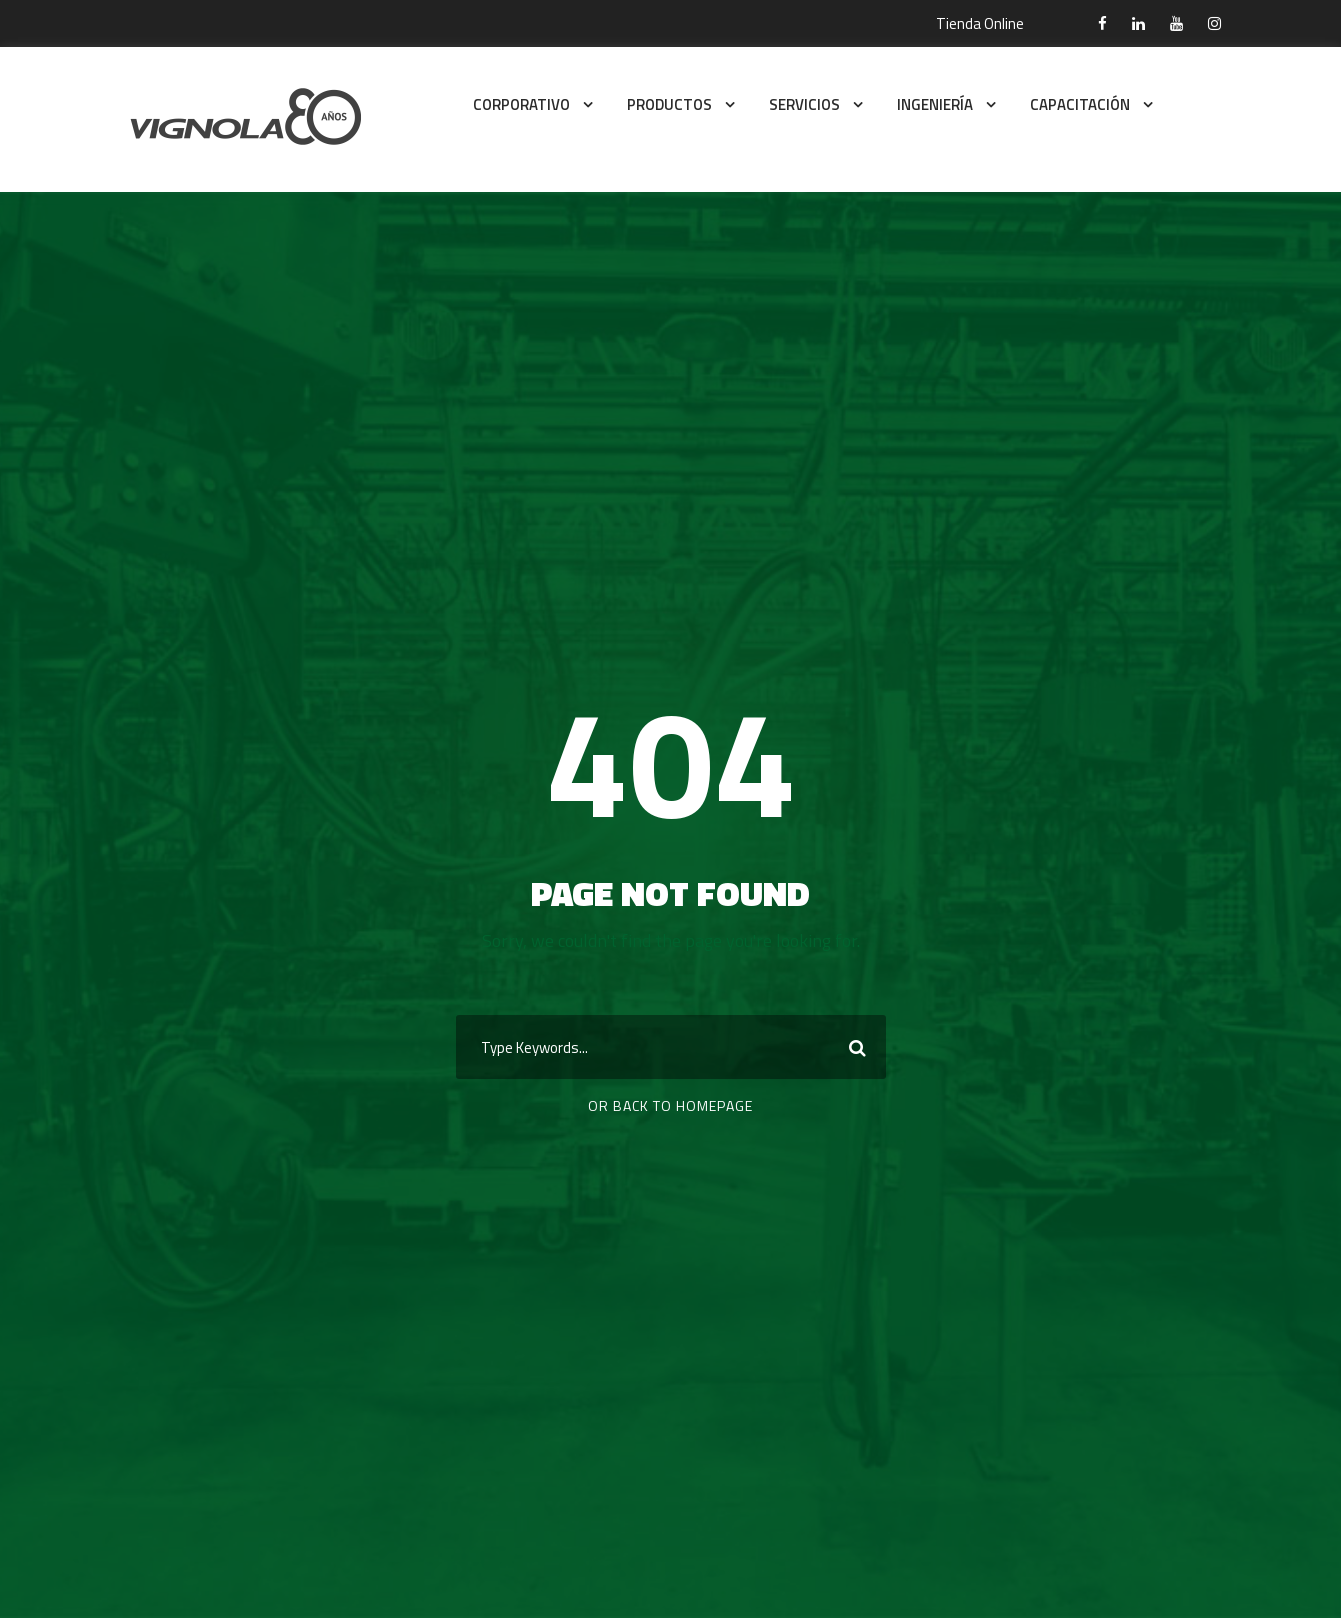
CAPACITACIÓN (1080, 104)
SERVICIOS (804, 104)
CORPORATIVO (521, 104)
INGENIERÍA (935, 104)
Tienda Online (980, 23)
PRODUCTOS (669, 104)
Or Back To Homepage (670, 1105)
